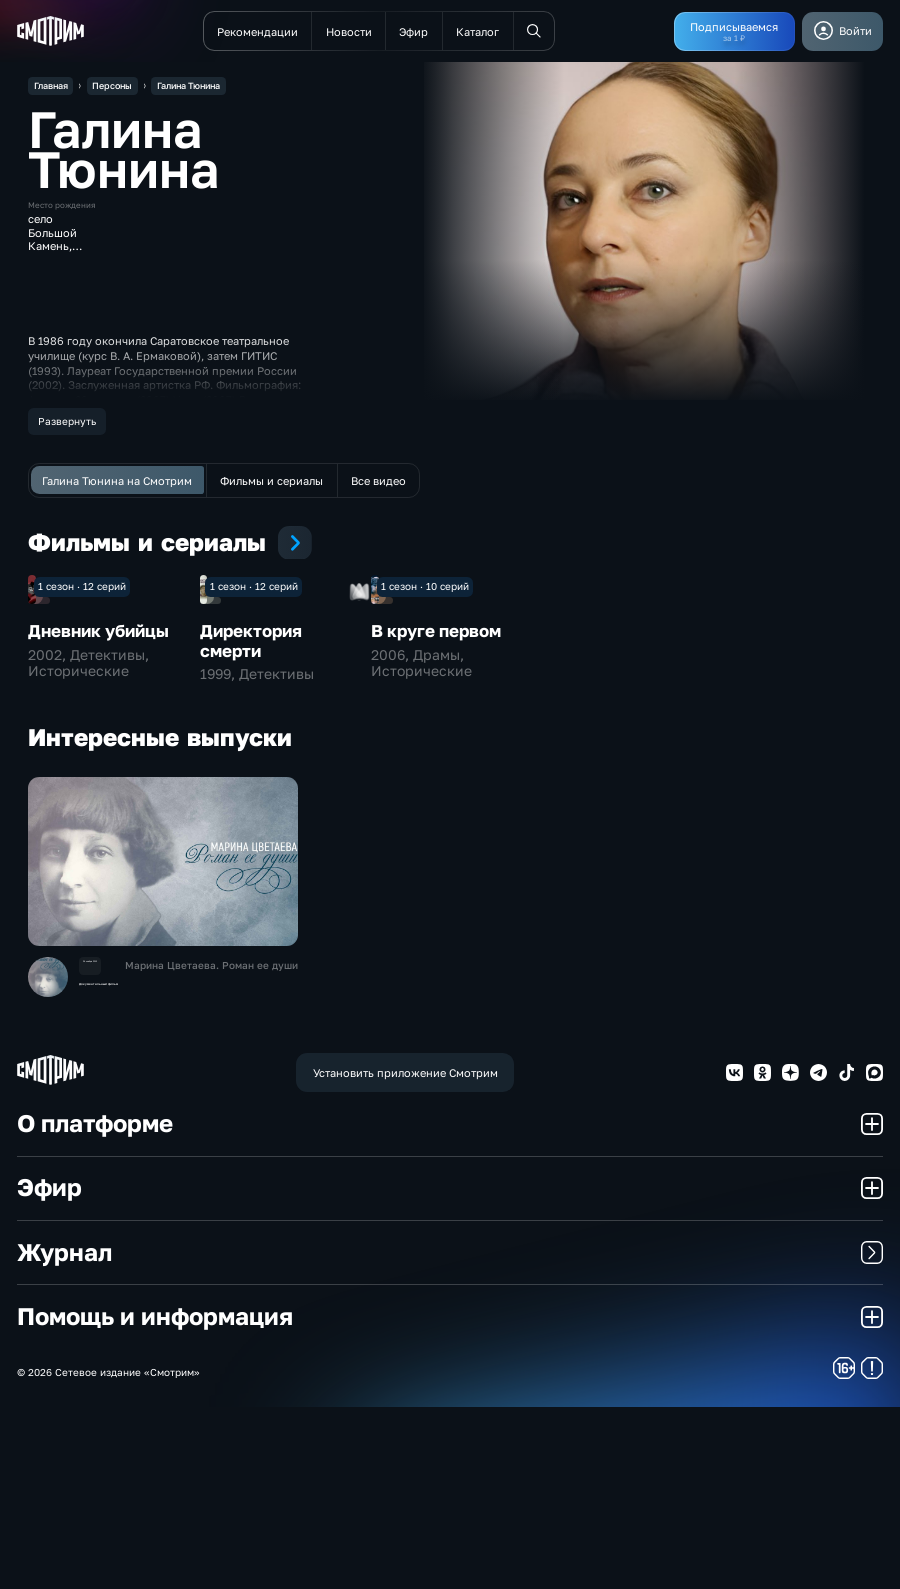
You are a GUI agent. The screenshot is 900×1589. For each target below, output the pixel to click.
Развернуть (67, 421)
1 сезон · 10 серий (425, 768)
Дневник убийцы (98, 812)
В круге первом (436, 812)
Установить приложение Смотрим (405, 1253)
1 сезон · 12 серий (82, 768)
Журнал (450, 1433)
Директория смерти (251, 822)
